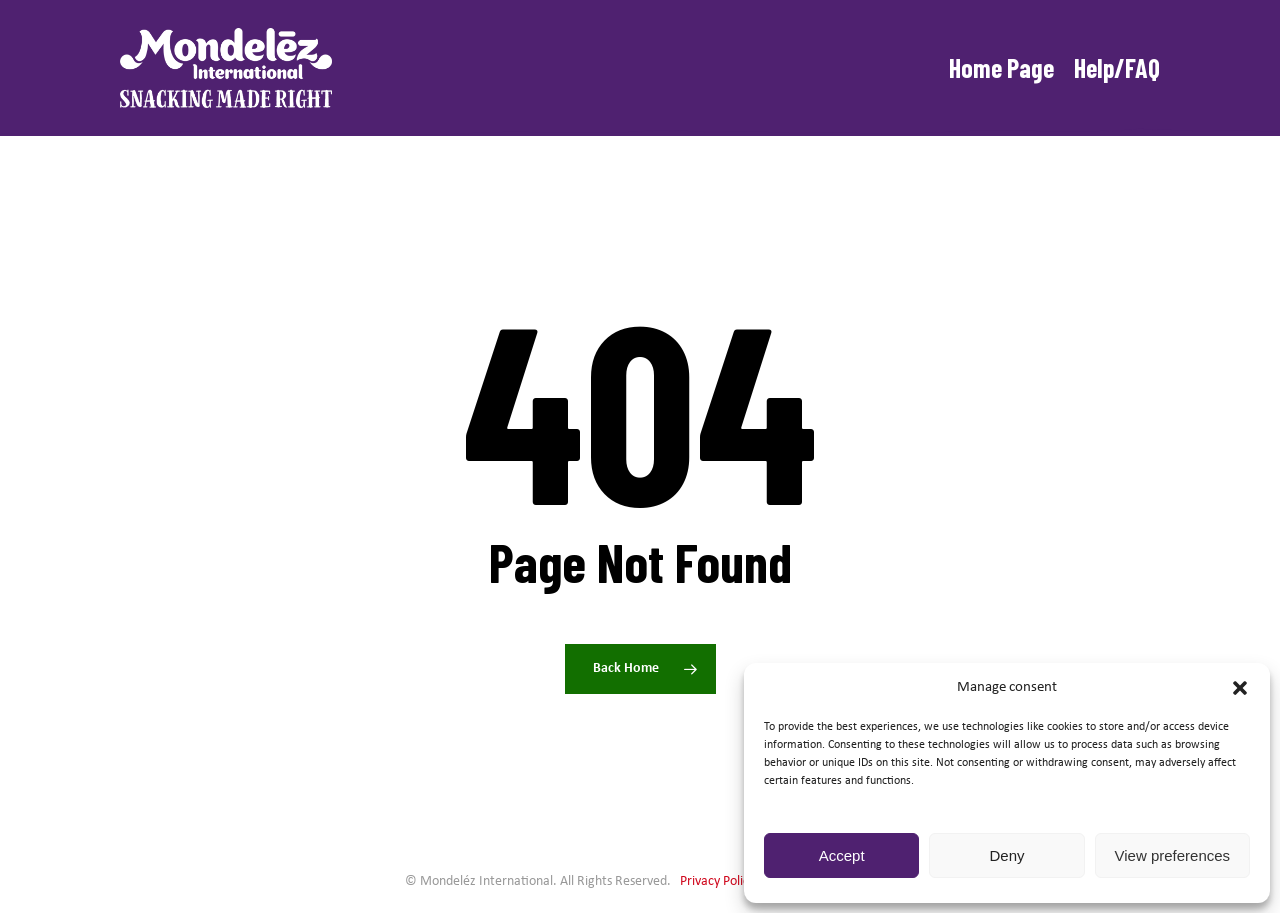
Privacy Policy (717, 881)
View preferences (1173, 855)
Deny (1006, 855)
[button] (1240, 688)
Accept (842, 855)
